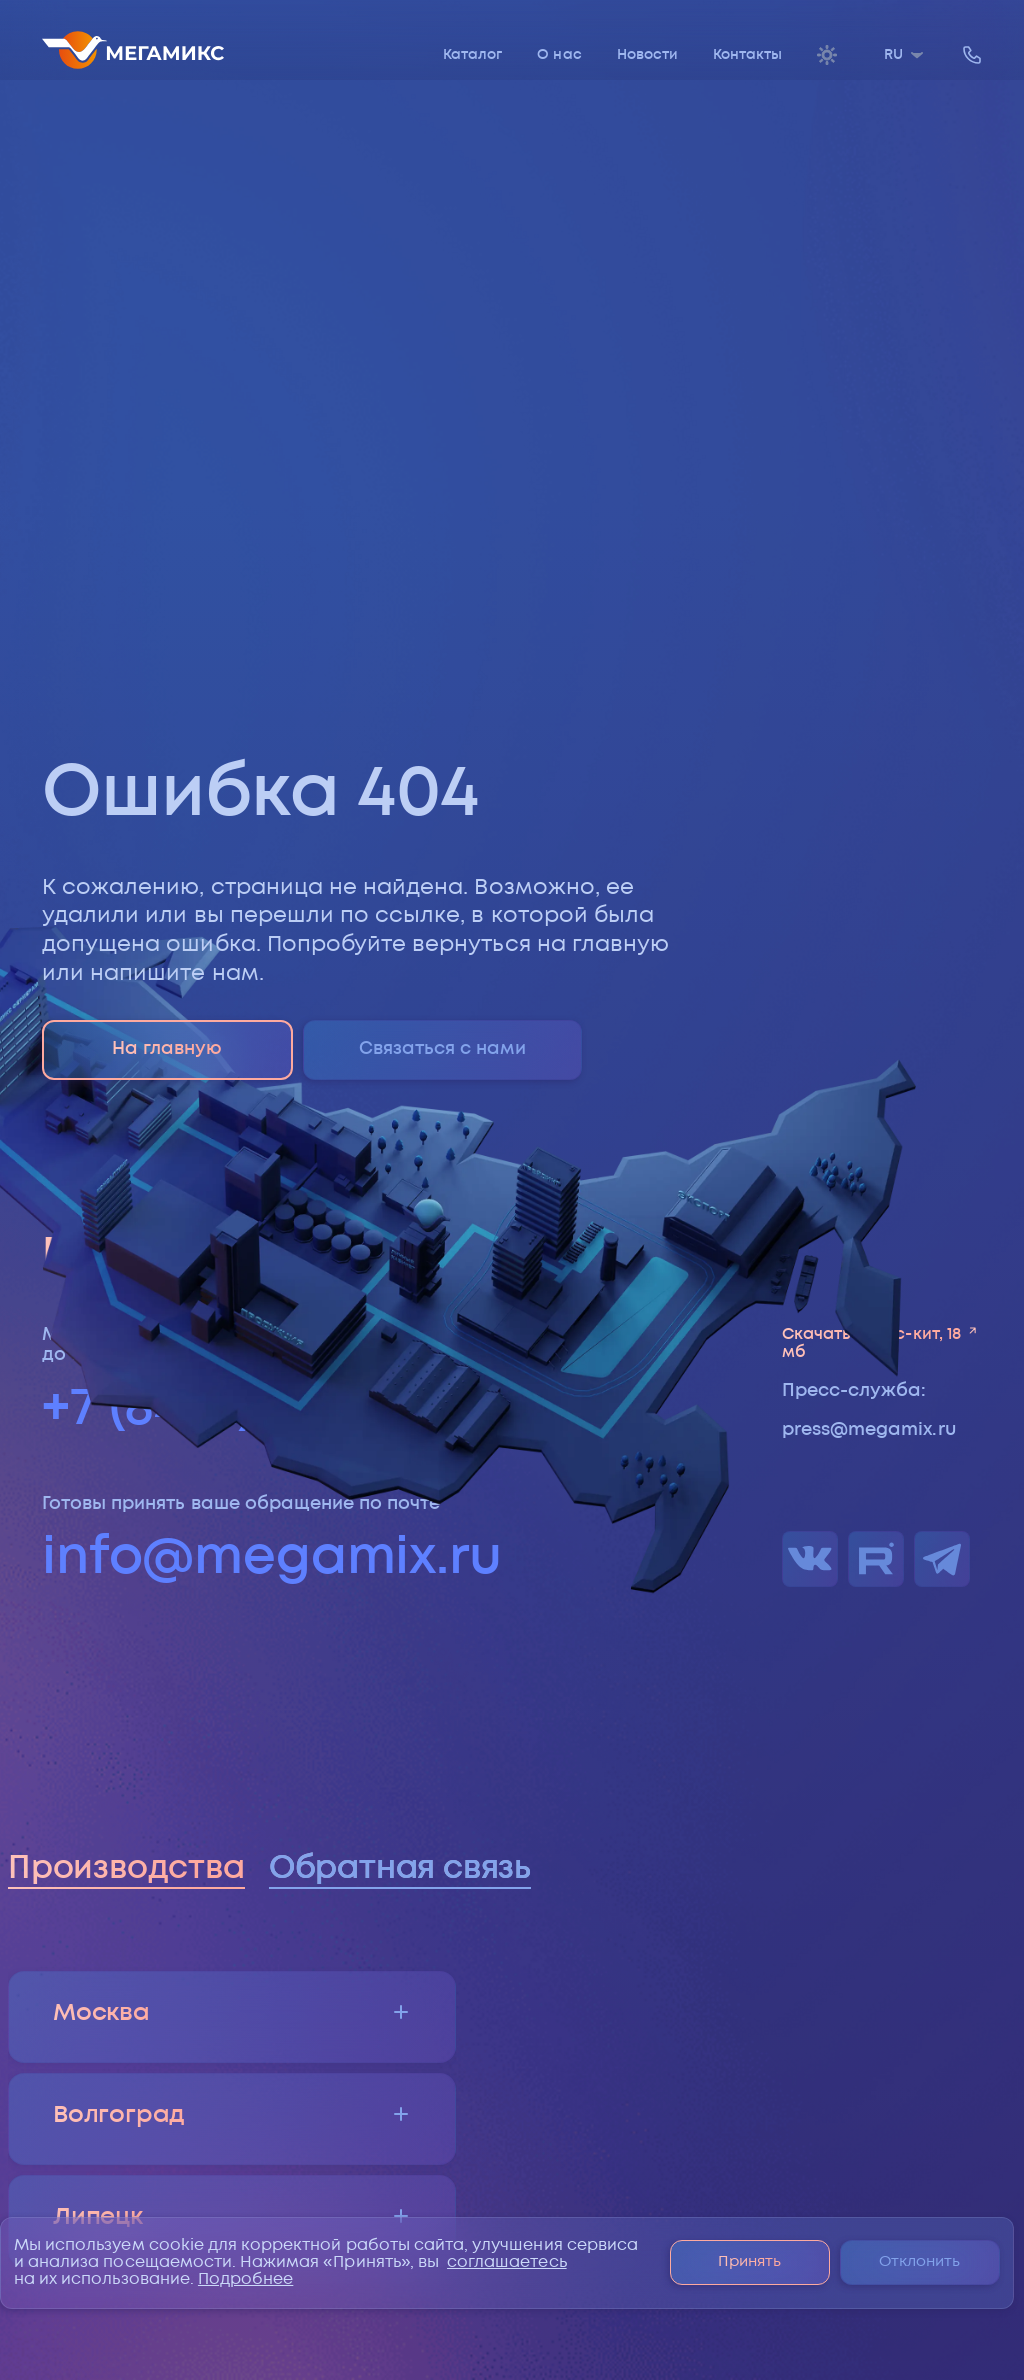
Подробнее (245, 2279)
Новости (647, 55)
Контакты (747, 55)
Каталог (472, 55)
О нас (559, 55)
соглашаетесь (507, 2262)
